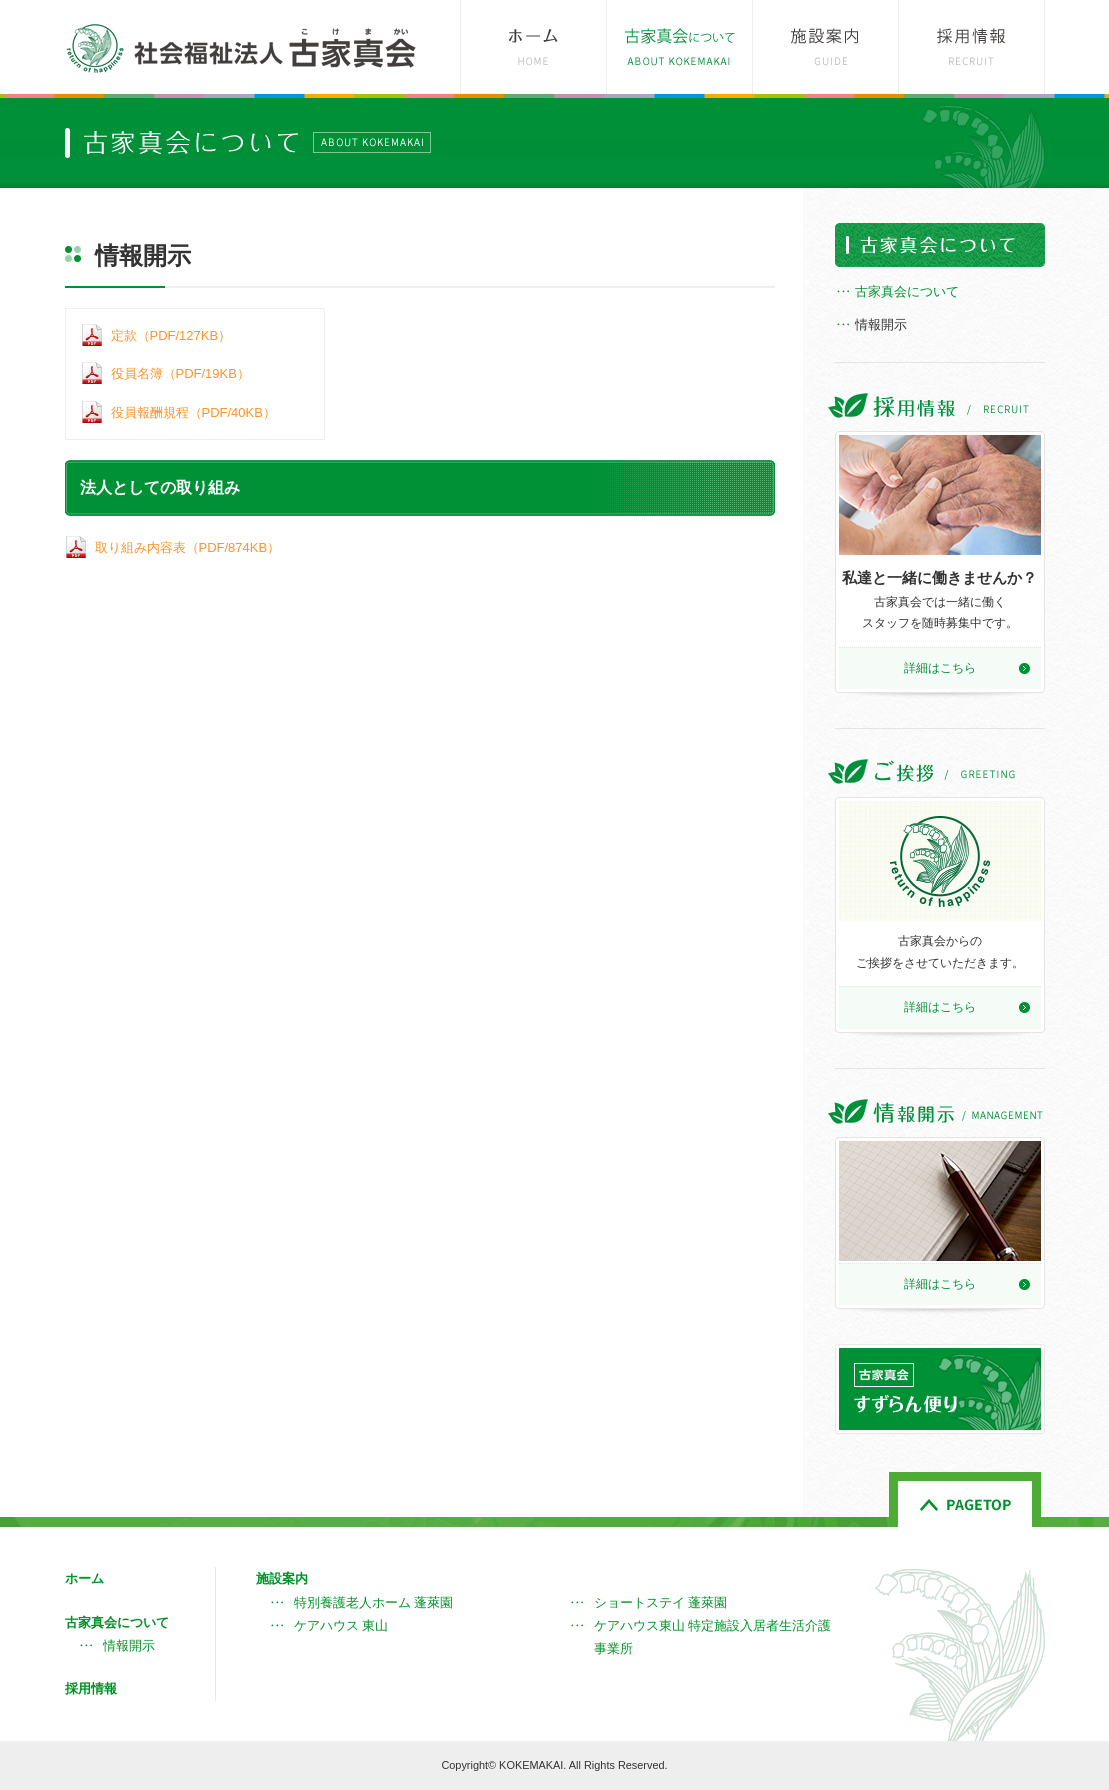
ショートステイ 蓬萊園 (661, 1602)
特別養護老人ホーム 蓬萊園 (374, 1602)
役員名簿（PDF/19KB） (180, 373)
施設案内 (282, 1578)
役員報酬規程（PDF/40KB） (193, 412)
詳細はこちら (940, 668)
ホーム (84, 1578)
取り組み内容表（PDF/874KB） (188, 547)
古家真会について (907, 291)
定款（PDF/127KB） (171, 335)
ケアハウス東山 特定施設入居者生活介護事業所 (713, 1637)
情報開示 (881, 324)
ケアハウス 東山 (341, 1625)
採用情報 (91, 1688)
